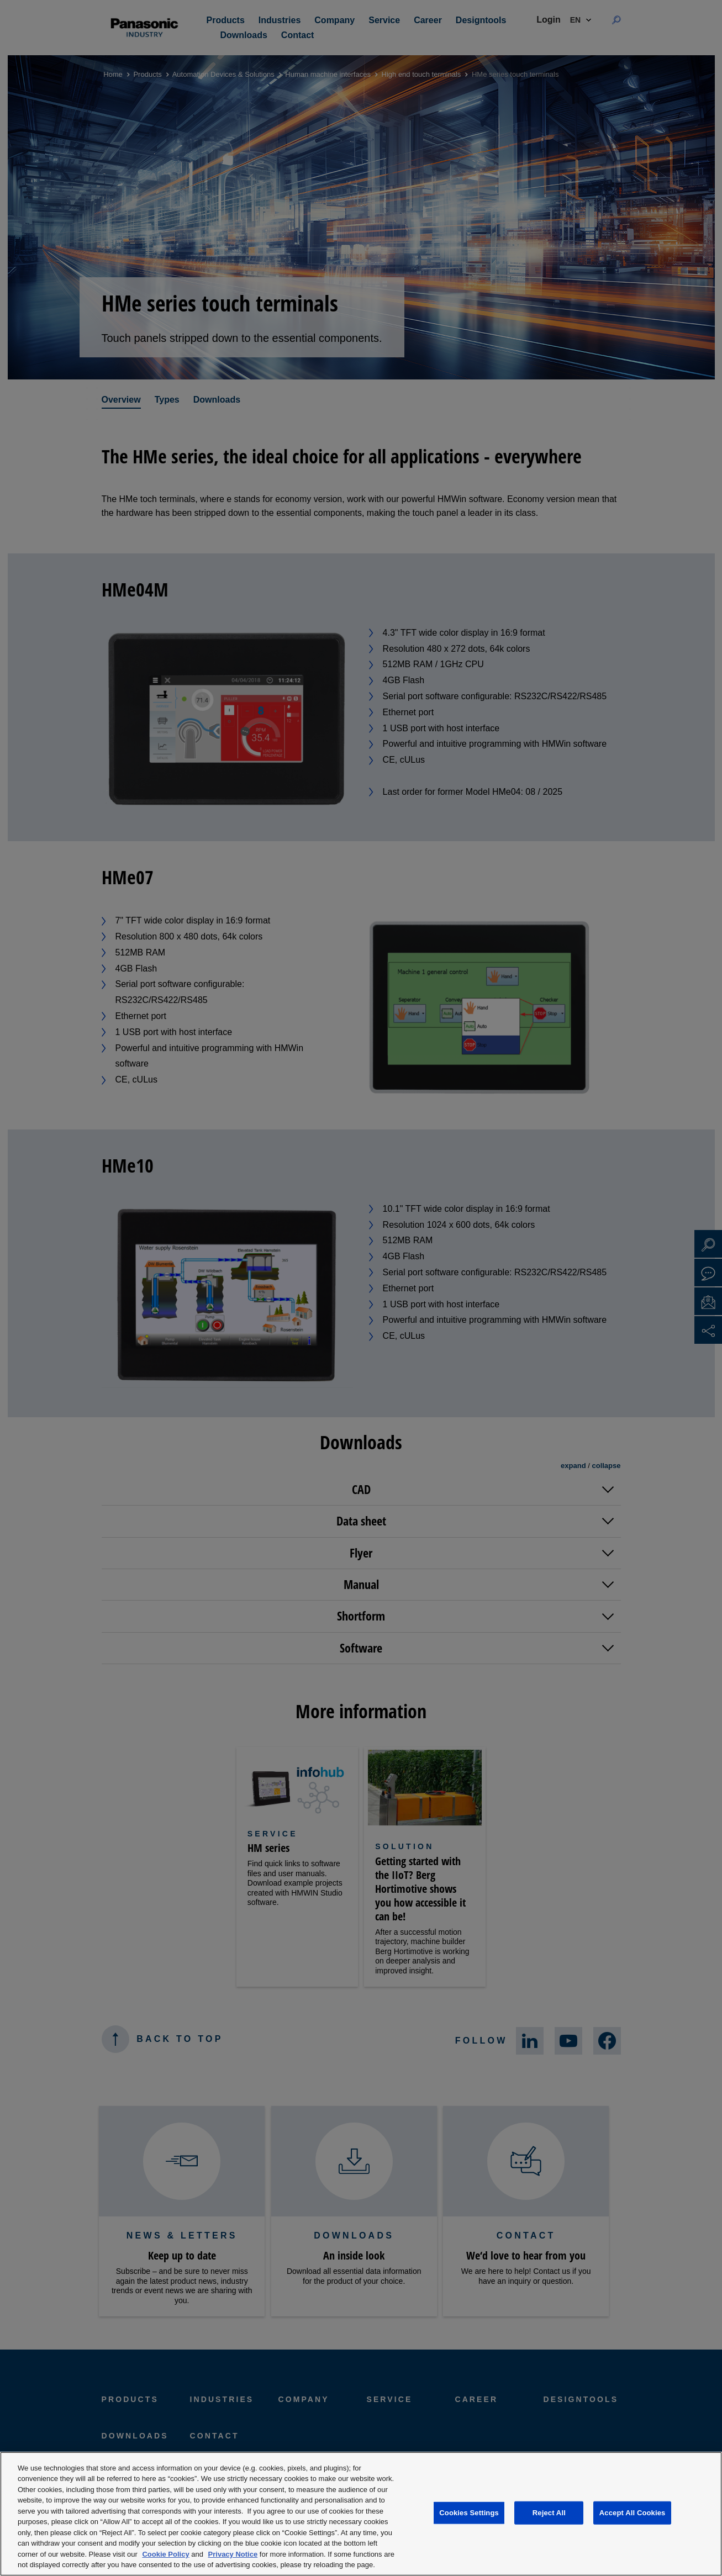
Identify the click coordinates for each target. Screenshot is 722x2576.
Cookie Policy (165, 2554)
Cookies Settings (469, 2513)
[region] (361, 2514)
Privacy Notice (233, 2554)
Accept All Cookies (632, 2513)
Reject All (549, 2513)
